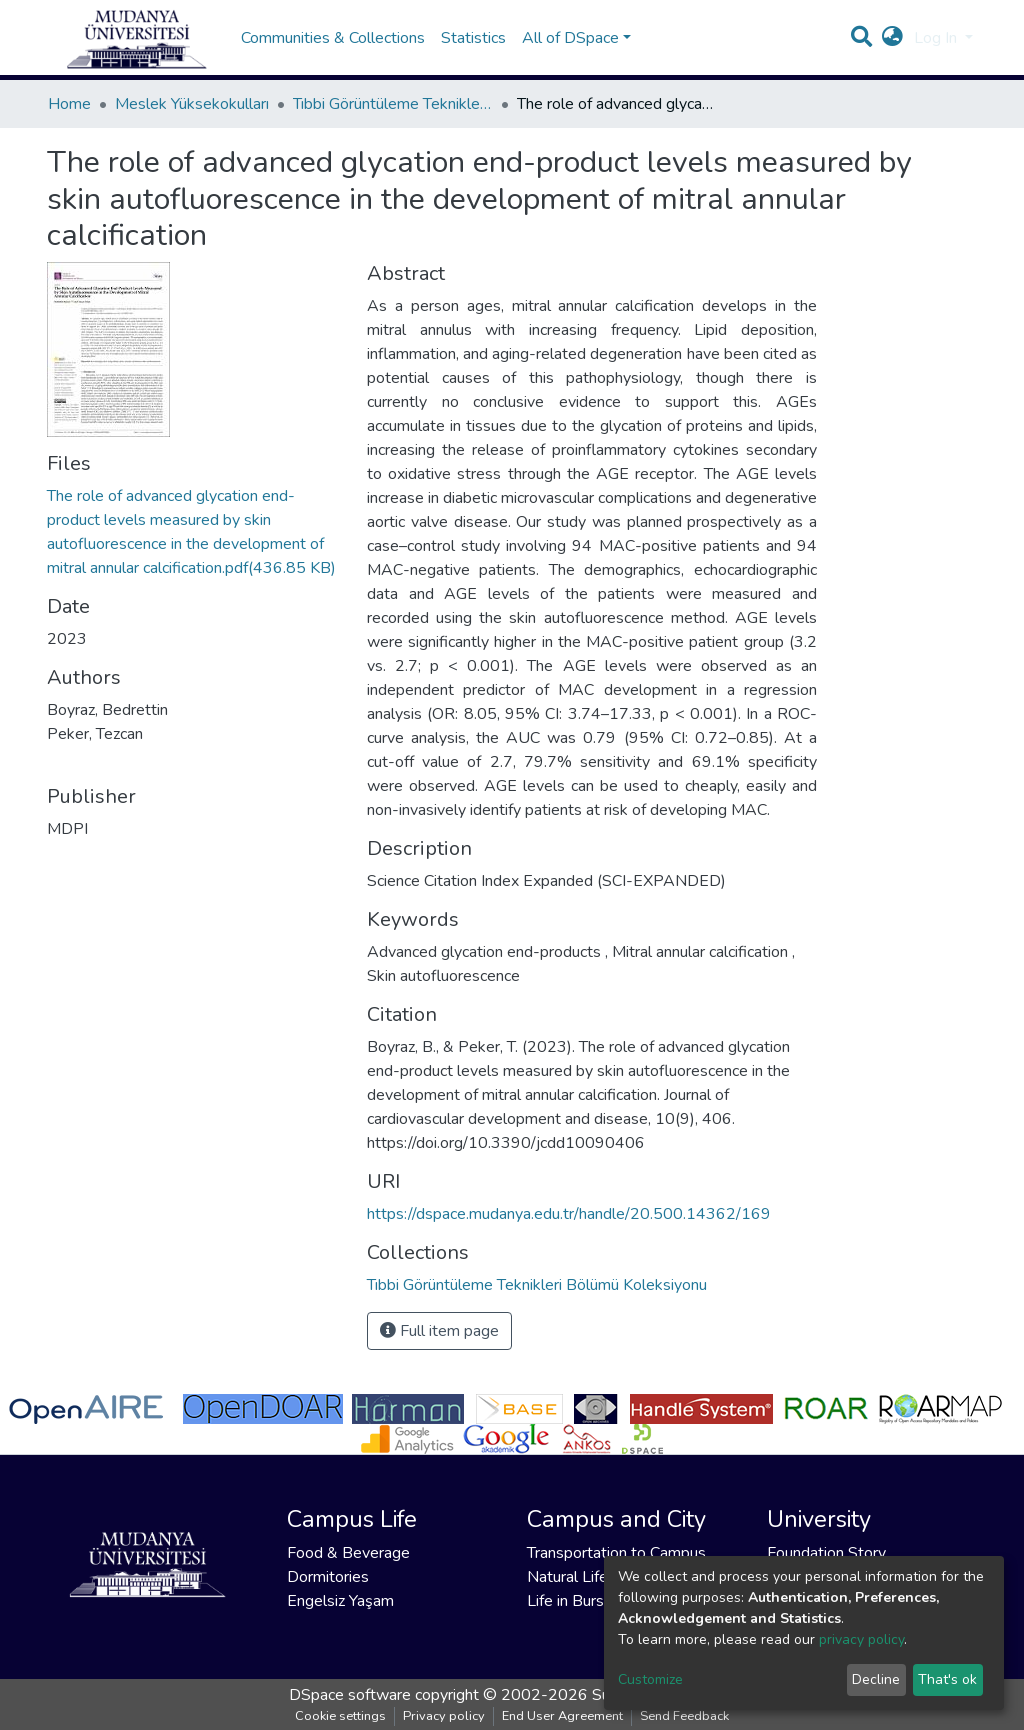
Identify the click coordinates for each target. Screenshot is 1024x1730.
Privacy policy (444, 1716)
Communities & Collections (333, 48)
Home (69, 124)
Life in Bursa (569, 1601)
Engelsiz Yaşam (340, 1601)
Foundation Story (826, 1553)
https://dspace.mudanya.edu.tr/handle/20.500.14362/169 (569, 1234)
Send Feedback (684, 1716)
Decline (876, 1679)
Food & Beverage (348, 1553)
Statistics (473, 48)
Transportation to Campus (616, 1553)
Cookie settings (340, 1716)
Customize (650, 1679)
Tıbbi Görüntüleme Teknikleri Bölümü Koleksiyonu (393, 124)
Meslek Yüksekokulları (192, 124)
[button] (892, 48)
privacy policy (861, 1639)
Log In (937, 48)
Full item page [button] (439, 1351)
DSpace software (350, 1695)
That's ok (947, 1679)
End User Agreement (562, 1716)
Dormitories (328, 1577)
